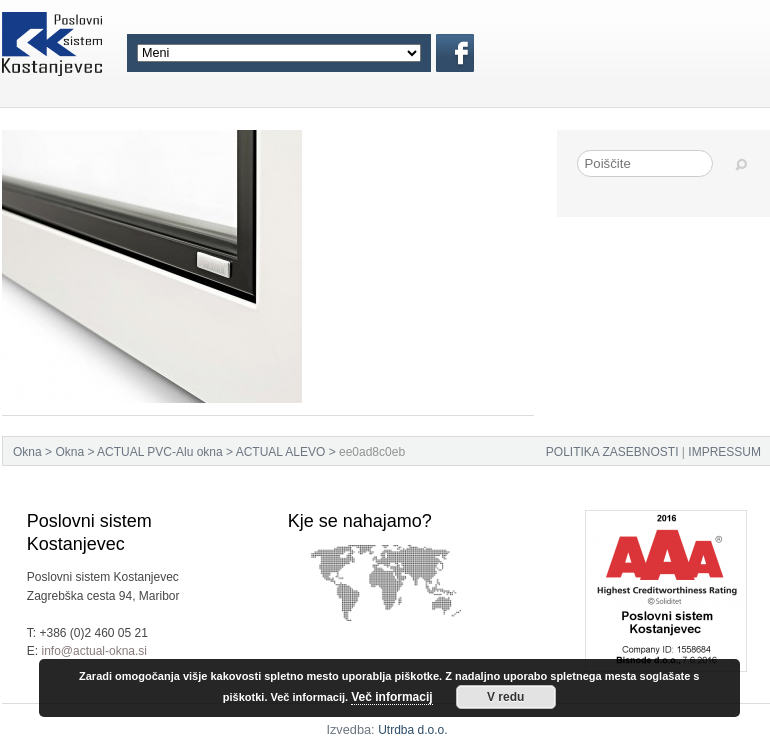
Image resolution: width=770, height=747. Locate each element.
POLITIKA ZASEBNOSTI (612, 452)
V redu (505, 697)
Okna (27, 452)
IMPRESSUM (724, 452)
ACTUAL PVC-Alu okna (160, 452)
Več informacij (391, 697)
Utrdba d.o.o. (412, 730)
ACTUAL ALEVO (281, 452)
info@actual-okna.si (94, 651)
